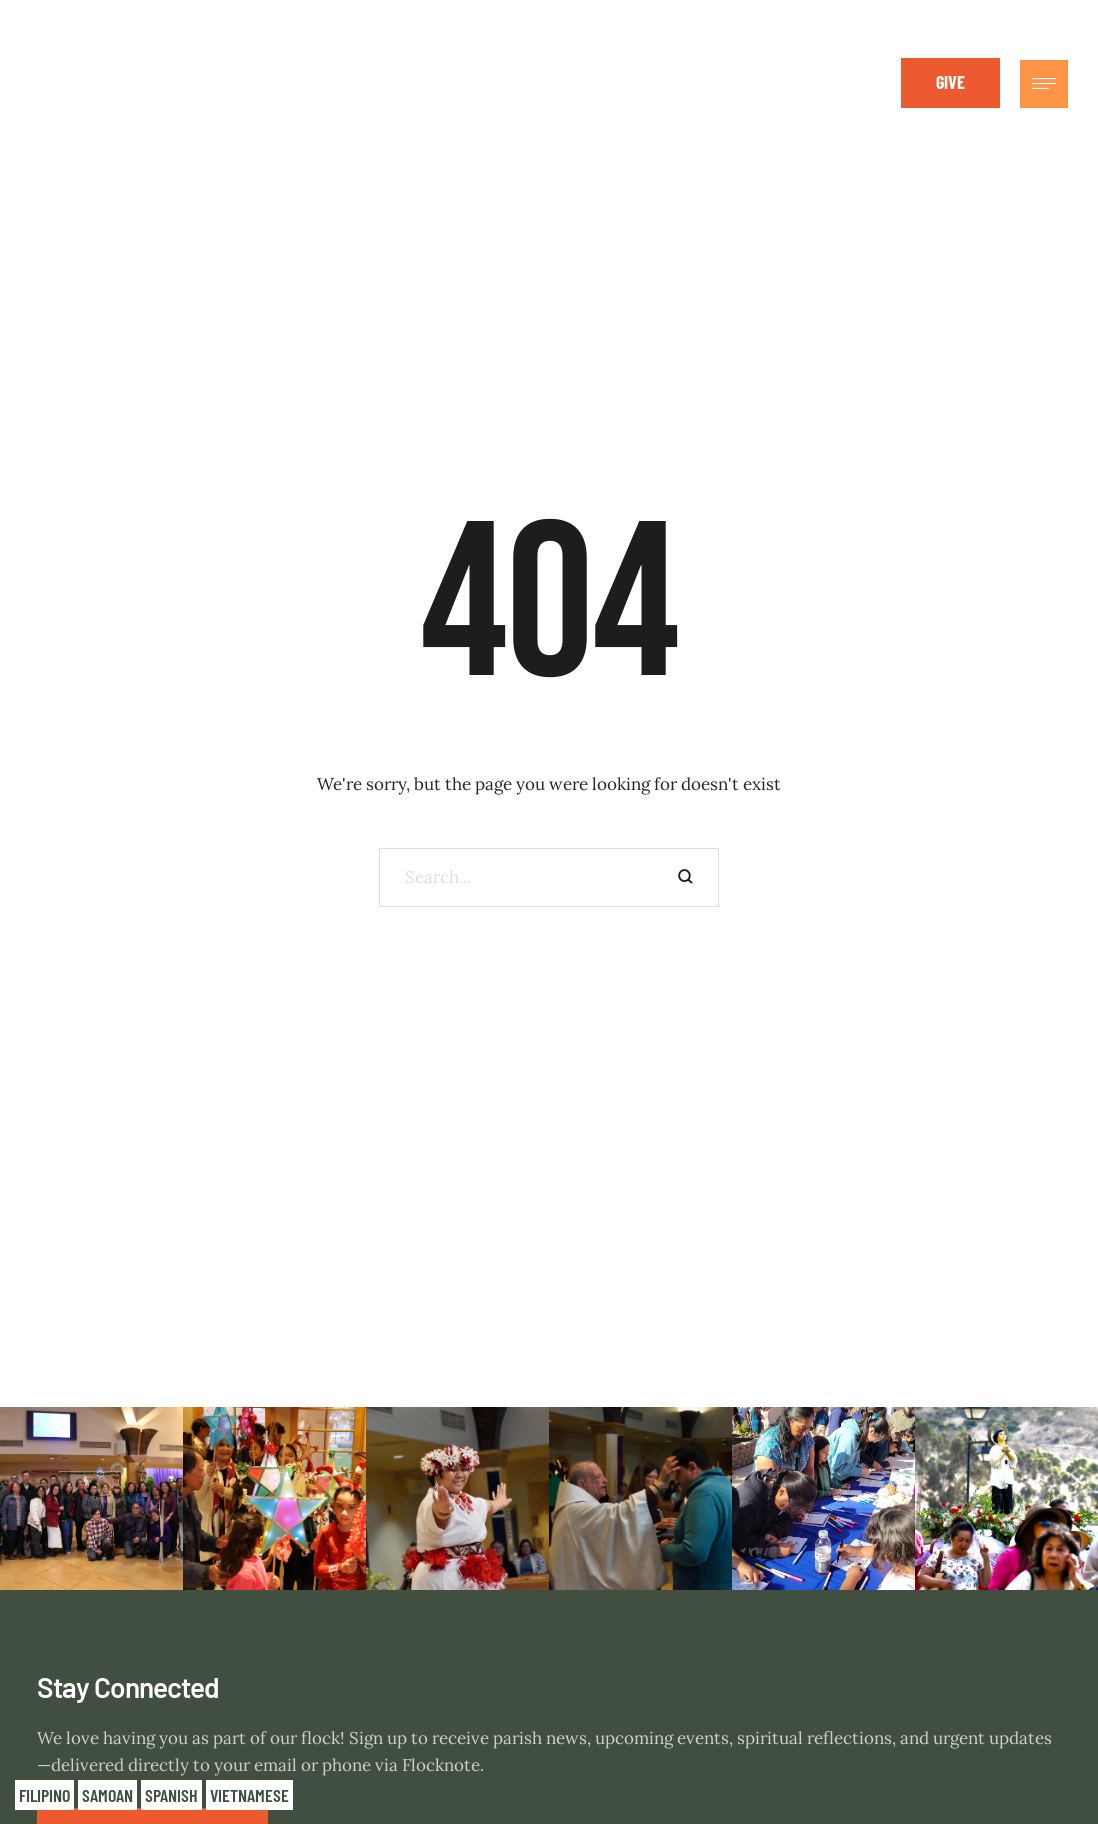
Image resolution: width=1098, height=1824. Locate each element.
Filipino (44, 1795)
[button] (950, 82)
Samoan (107, 1795)
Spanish (171, 1795)
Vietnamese (249, 1795)
